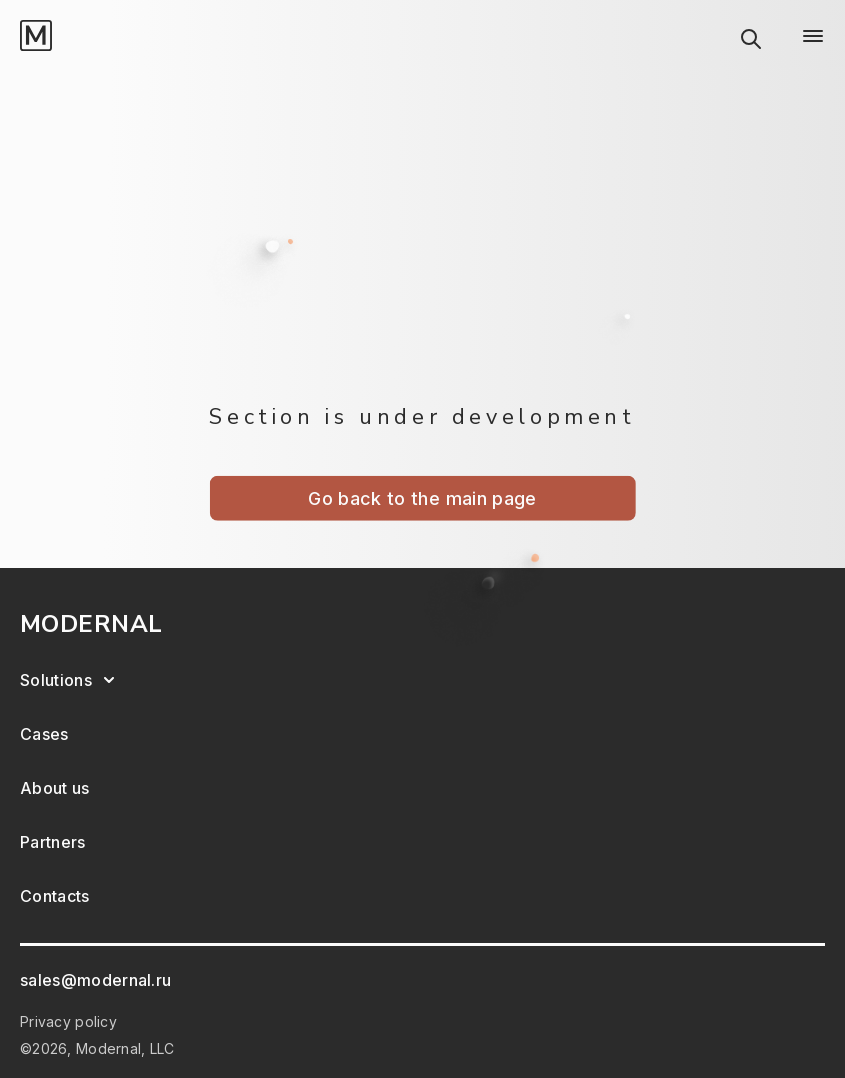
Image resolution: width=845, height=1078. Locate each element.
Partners (53, 842)
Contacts (55, 896)
